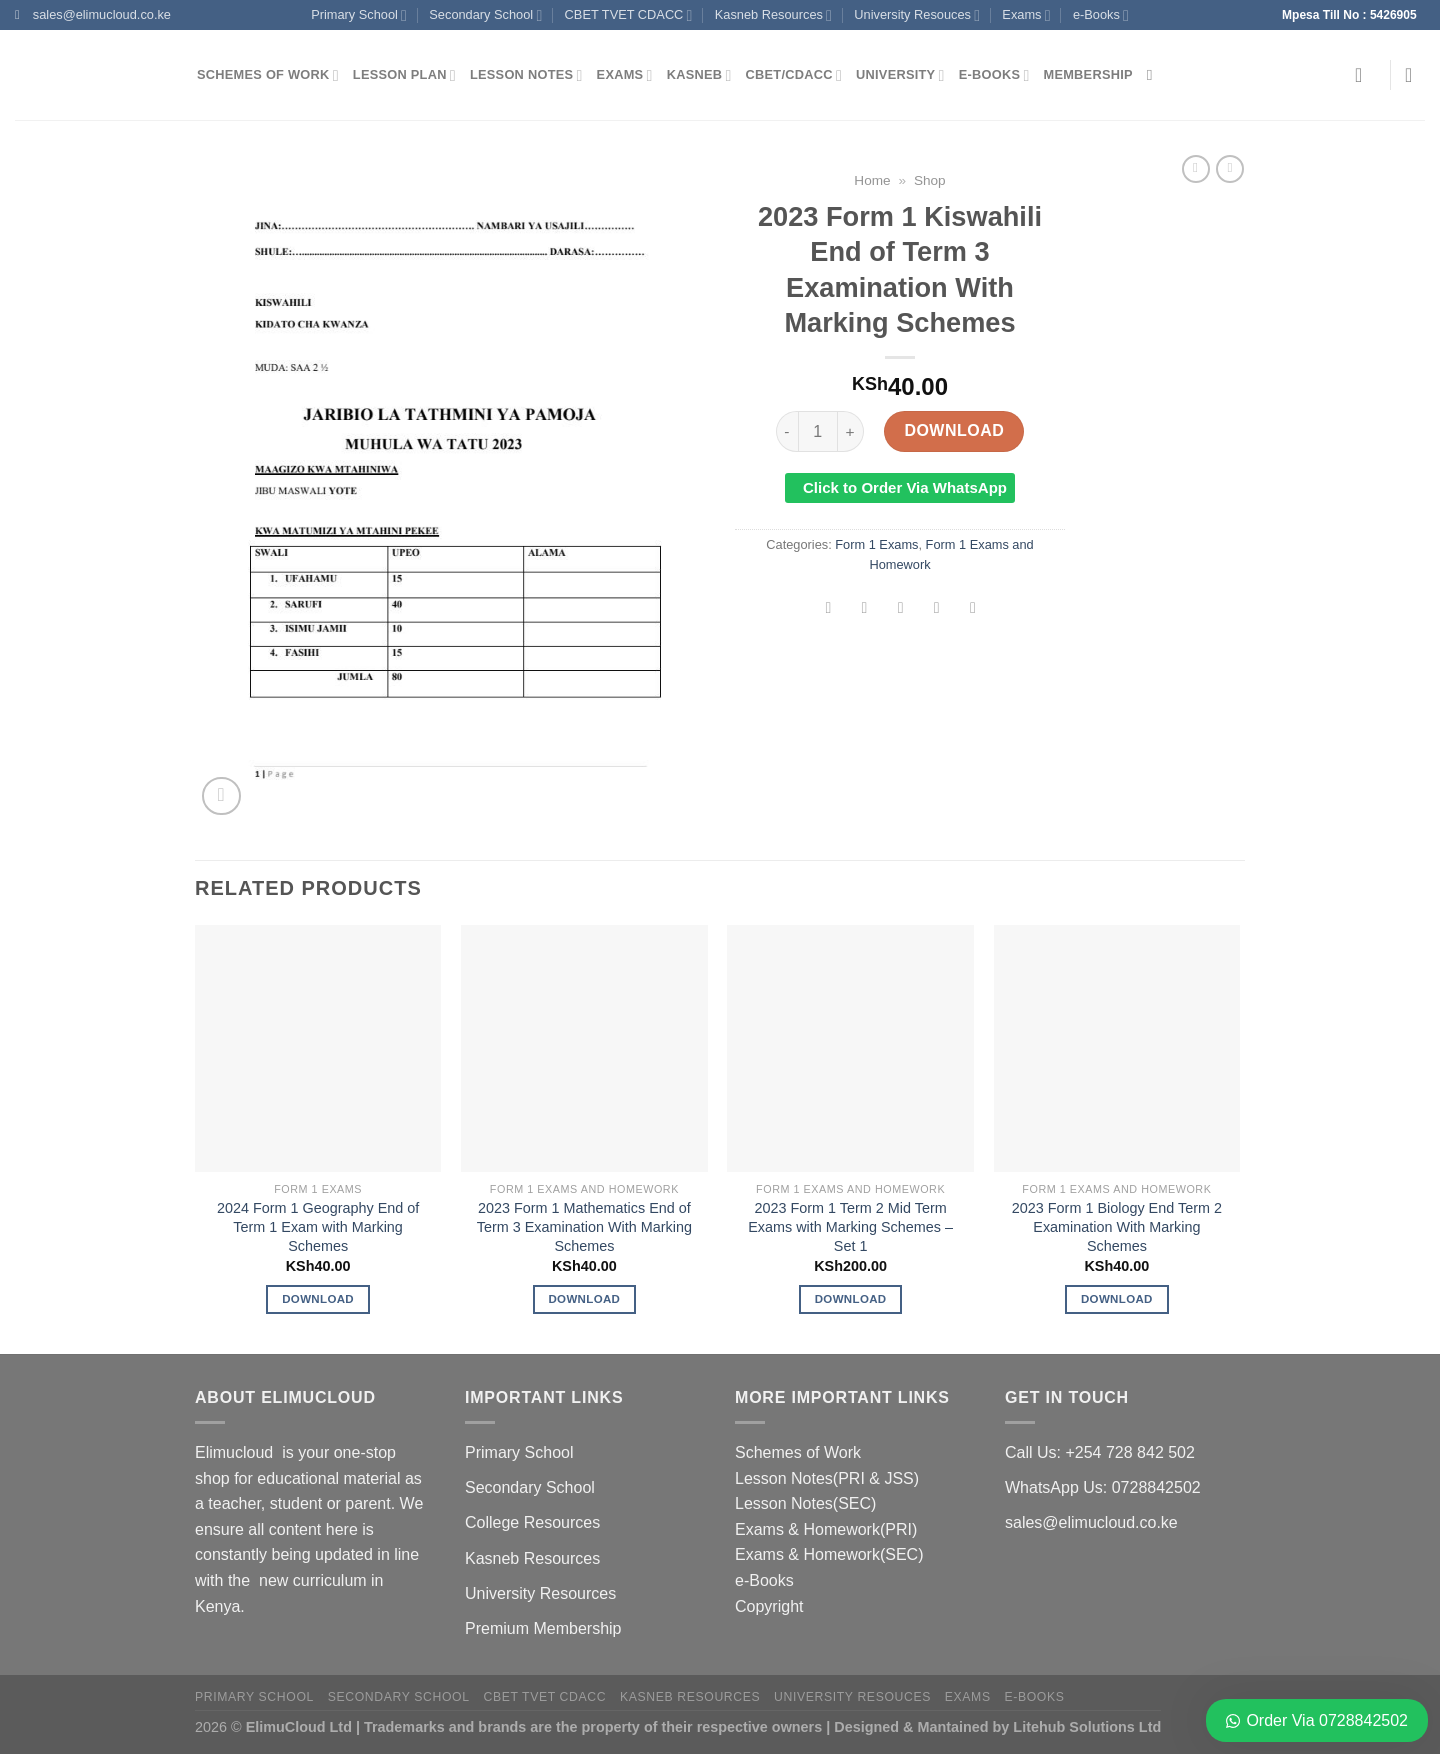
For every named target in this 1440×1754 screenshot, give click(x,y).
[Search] (1154, 75)
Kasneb (699, 75)
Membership (1088, 74)
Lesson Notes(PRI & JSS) (827, 1478)
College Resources (532, 1522)
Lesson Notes (526, 75)
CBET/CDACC (794, 75)
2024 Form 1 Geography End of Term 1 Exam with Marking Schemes (318, 1226)
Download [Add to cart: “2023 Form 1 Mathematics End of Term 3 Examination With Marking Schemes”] (584, 1299)
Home (872, 180)
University (900, 75)
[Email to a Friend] (900, 609)
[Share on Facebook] (828, 609)
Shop (930, 180)
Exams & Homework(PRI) (826, 1529)
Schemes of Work (268, 75)
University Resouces (917, 15)
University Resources (540, 1593)
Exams (1026, 15)
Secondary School (485, 15)
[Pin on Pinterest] (936, 609)
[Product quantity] (818, 431)
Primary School (359, 15)
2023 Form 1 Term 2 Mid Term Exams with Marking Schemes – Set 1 (850, 1226)
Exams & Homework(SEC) (829, 1554)
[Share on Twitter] (864, 609)
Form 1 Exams (876, 544)
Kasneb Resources (773, 15)
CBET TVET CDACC (629, 15)
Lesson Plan (404, 75)
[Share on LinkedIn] (973, 609)
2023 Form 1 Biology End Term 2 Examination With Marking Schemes (1117, 1226)
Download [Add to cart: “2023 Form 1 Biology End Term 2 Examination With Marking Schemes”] (1117, 1299)
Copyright (769, 1606)
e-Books (1101, 15)
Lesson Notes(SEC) (805, 1503)
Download (954, 430)
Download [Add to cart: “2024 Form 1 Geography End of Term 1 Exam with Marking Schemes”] (318, 1299)
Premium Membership (543, 1628)
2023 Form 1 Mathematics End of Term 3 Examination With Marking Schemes (584, 1226)
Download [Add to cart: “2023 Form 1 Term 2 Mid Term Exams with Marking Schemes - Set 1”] (851, 1299)
